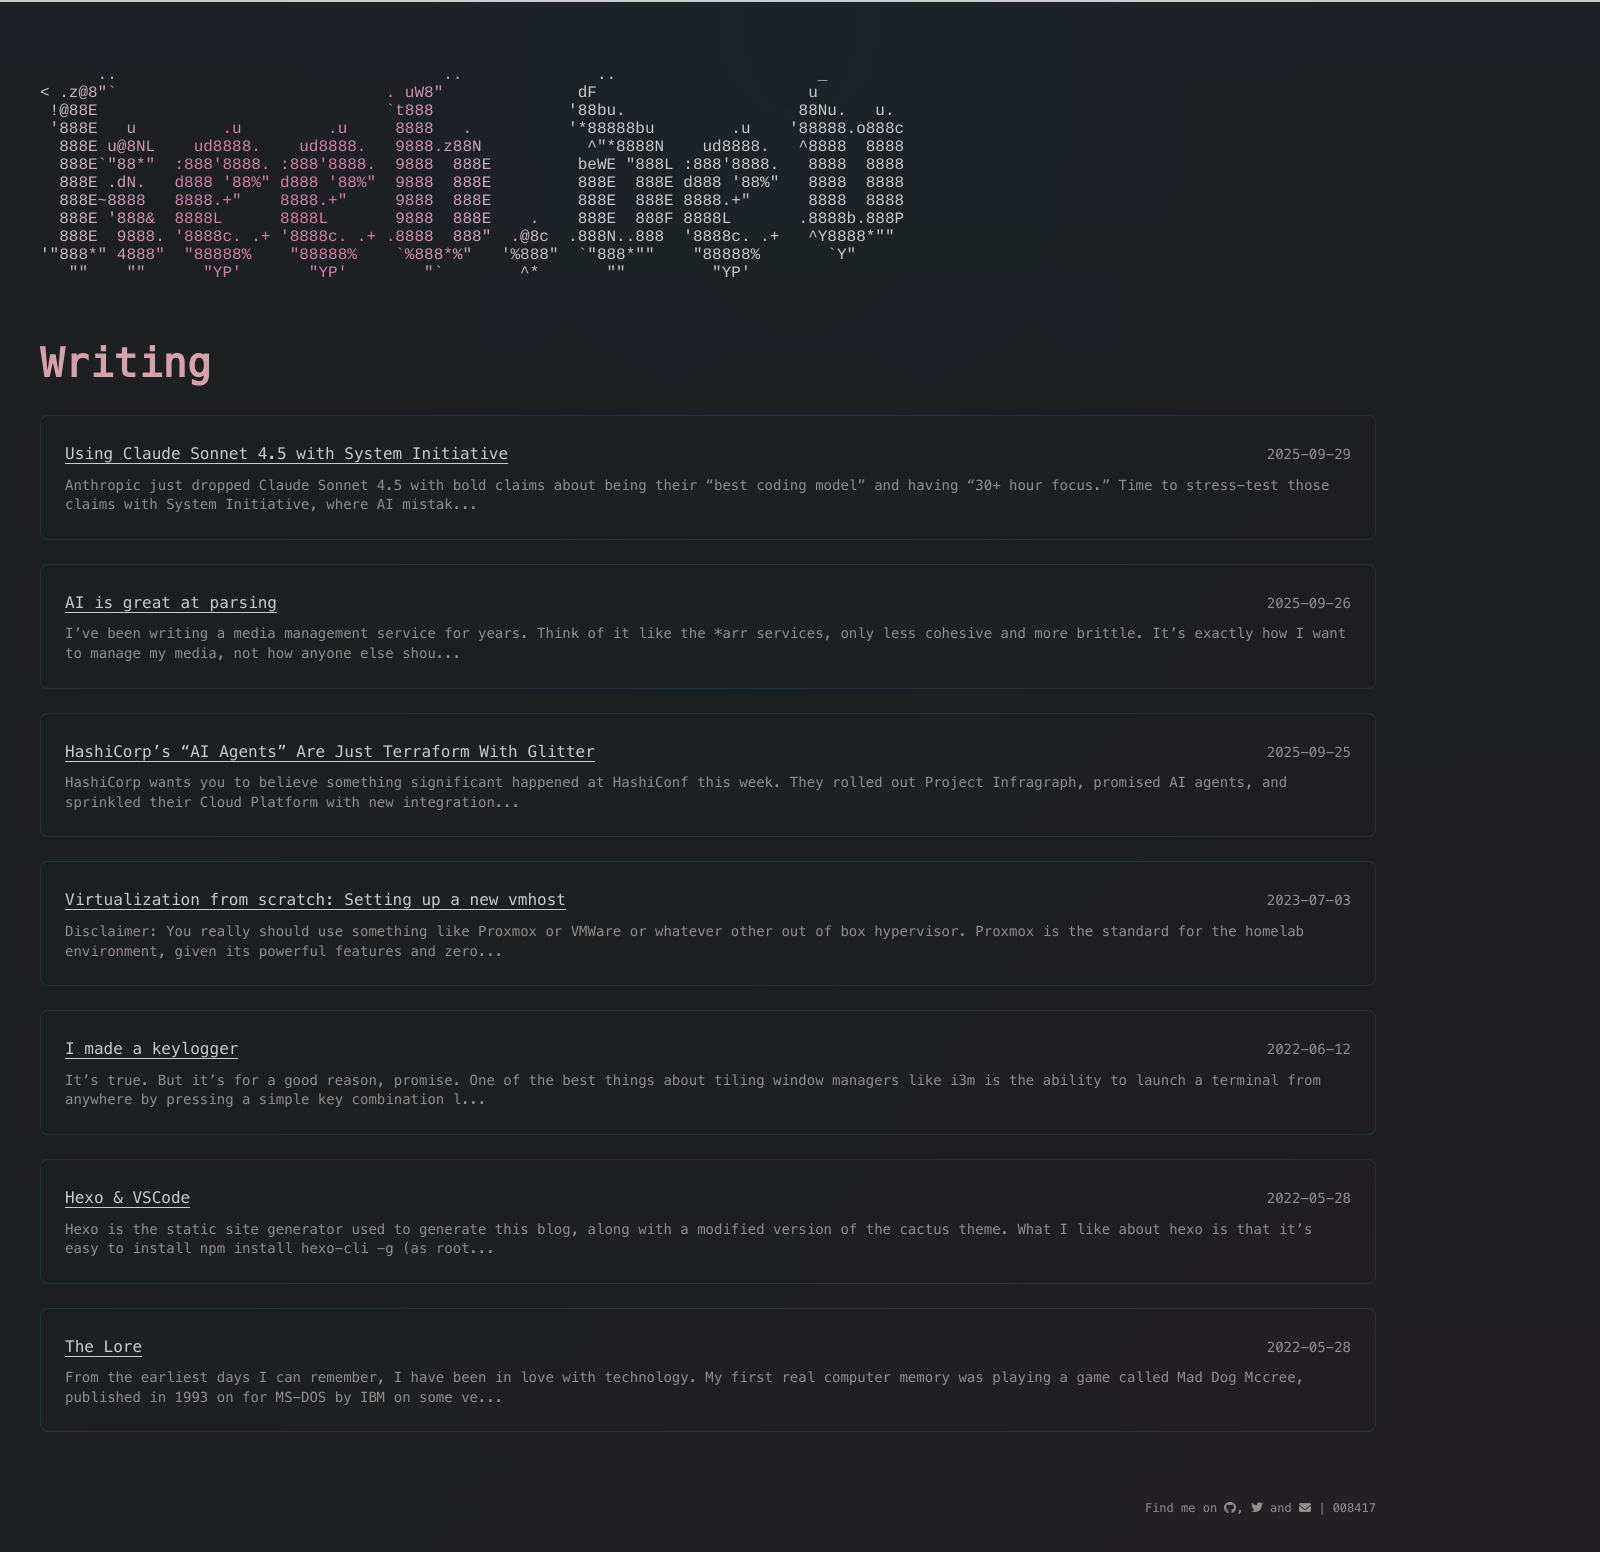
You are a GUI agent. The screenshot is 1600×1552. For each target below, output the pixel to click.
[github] (1230, 1509)
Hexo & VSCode (127, 1245)
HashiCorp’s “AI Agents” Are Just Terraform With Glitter (330, 799)
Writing (125, 412)
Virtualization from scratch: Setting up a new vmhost (315, 947)
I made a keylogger (151, 1096)
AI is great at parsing (171, 650)
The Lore (103, 1394)
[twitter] (1257, 1509)
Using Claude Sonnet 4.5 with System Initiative (286, 501)
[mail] (1305, 1509)
